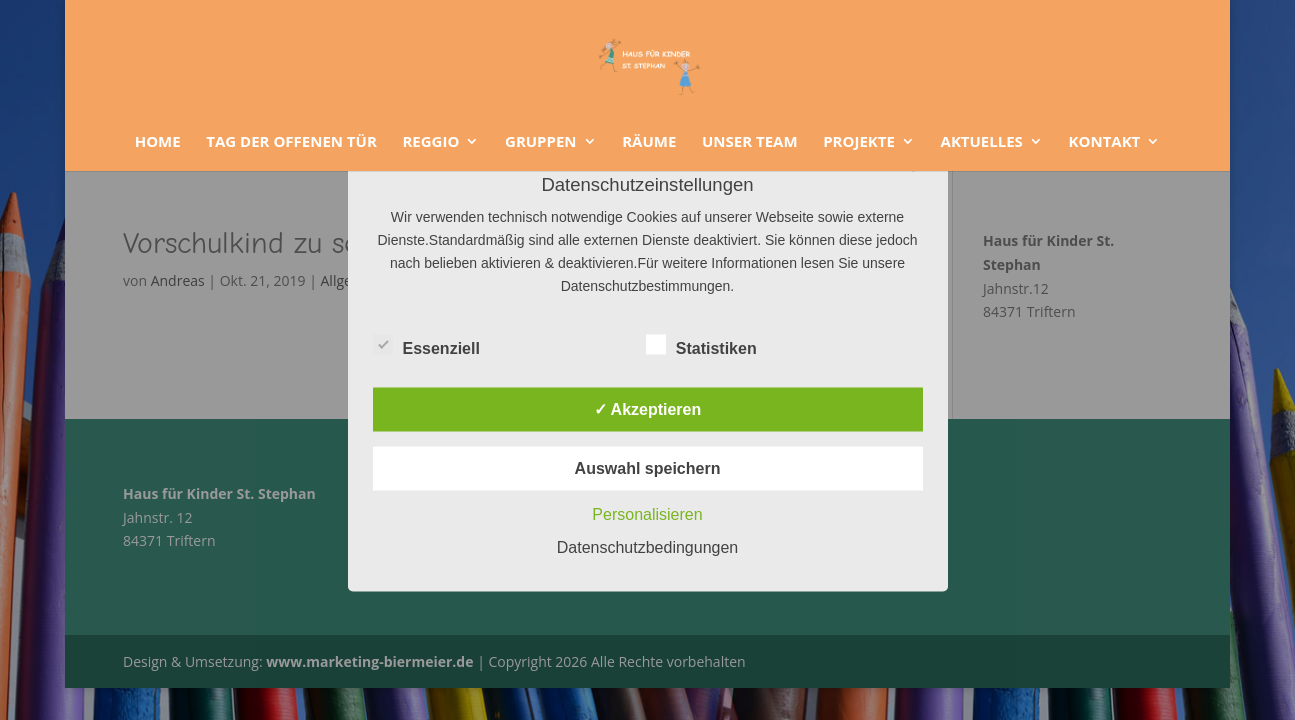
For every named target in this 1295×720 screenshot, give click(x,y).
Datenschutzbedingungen (647, 547)
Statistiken (701, 346)
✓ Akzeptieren (648, 409)
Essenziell (426, 346)
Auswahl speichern (648, 468)
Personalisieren (647, 514)
